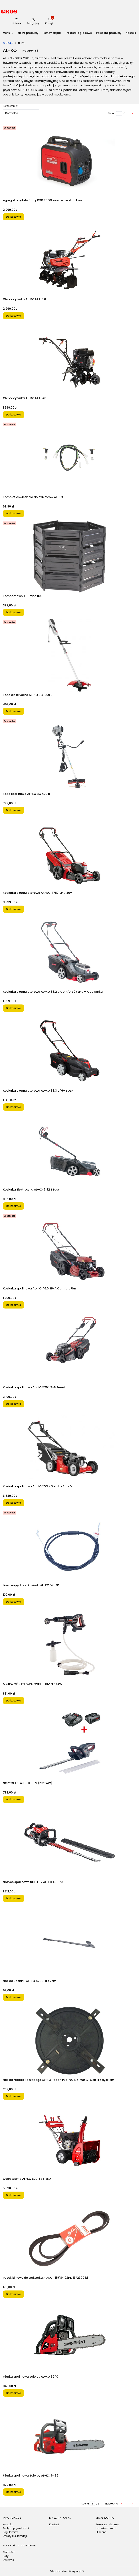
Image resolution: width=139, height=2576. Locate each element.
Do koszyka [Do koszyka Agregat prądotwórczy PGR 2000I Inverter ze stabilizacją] (13, 217)
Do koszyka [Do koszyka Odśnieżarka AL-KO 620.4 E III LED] (13, 2195)
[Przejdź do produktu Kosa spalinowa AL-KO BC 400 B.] (69, 754)
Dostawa (8, 2560)
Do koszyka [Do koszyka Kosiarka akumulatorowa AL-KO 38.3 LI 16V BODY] (13, 1107)
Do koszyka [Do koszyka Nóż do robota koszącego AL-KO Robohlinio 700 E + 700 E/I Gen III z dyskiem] (13, 2096)
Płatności (9, 2552)
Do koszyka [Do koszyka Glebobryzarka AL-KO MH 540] (13, 414)
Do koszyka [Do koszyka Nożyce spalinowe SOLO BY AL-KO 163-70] (13, 1898)
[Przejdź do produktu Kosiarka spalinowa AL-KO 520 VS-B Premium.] (69, 1347)
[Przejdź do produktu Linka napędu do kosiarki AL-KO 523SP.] (69, 1545)
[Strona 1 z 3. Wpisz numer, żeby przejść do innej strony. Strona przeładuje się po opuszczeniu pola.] (119, 113)
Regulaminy (10, 2532)
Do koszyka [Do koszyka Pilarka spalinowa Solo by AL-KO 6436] (13, 2492)
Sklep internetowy (65, 2571)
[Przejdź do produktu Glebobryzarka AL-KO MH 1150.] (69, 259)
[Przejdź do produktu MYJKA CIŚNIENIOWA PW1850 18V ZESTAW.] (69, 1644)
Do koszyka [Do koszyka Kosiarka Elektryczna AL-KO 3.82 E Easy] (13, 1206)
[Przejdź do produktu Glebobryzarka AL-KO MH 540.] (69, 358)
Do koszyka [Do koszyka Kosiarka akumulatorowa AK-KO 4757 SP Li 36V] (13, 909)
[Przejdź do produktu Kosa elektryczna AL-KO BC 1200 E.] (69, 655)
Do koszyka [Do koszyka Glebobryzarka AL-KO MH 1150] (13, 315)
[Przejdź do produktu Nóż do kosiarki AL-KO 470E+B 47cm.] (69, 1941)
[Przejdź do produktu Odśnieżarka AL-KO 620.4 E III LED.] (69, 2139)
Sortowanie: (10, 106)
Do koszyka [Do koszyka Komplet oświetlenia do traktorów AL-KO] (13, 513)
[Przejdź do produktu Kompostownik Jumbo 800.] (69, 556)
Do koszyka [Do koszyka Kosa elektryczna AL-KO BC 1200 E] (13, 711)
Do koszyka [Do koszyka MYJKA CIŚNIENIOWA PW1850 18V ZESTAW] (13, 1700)
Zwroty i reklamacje (15, 2536)
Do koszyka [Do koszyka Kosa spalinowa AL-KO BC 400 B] (13, 810)
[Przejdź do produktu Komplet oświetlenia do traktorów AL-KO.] (69, 457)
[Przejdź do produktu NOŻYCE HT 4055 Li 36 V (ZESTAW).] (69, 1743)
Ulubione (101, 2532)
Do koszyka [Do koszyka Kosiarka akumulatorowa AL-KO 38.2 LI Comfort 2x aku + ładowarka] (13, 1008)
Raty (6, 2556)
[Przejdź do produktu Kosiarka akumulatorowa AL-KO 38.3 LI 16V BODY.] (69, 1051)
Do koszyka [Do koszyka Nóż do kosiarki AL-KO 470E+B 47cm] (13, 1997)
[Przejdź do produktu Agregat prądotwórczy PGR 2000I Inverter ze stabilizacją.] (69, 160)
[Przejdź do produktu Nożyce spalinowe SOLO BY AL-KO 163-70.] (69, 1842)
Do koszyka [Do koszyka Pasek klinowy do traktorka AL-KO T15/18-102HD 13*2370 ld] (13, 2294)
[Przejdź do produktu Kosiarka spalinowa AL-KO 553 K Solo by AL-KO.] (69, 1446)
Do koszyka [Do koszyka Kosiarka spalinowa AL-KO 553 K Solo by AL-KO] (13, 1503)
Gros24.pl (8, 43)
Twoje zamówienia (107, 2524)
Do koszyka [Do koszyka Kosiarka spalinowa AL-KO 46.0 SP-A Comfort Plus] (13, 1305)
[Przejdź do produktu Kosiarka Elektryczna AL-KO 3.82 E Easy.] (69, 1150)
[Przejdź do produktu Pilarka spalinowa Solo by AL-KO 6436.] (69, 2436)
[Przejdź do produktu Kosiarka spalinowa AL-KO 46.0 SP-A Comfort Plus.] (69, 1248)
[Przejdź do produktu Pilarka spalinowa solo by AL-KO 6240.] (69, 2337)
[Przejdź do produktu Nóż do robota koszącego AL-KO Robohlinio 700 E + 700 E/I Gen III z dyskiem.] (69, 2040)
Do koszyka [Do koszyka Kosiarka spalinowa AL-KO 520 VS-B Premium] (13, 1404)
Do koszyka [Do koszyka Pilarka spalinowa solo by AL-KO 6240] (13, 2393)
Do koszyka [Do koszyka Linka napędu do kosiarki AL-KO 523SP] (13, 1601)
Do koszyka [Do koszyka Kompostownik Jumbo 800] (13, 612)
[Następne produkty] (114, 2503)
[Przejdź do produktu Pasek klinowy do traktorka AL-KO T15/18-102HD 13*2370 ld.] (69, 2238)
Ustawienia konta (106, 2528)
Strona (111, 113)
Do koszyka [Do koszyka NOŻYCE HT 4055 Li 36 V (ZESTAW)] (13, 1799)
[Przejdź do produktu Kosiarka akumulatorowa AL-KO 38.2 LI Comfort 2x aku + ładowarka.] (69, 952)
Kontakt (8, 2524)
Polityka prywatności (16, 2528)
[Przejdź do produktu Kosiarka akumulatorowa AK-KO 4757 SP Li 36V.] (69, 853)
